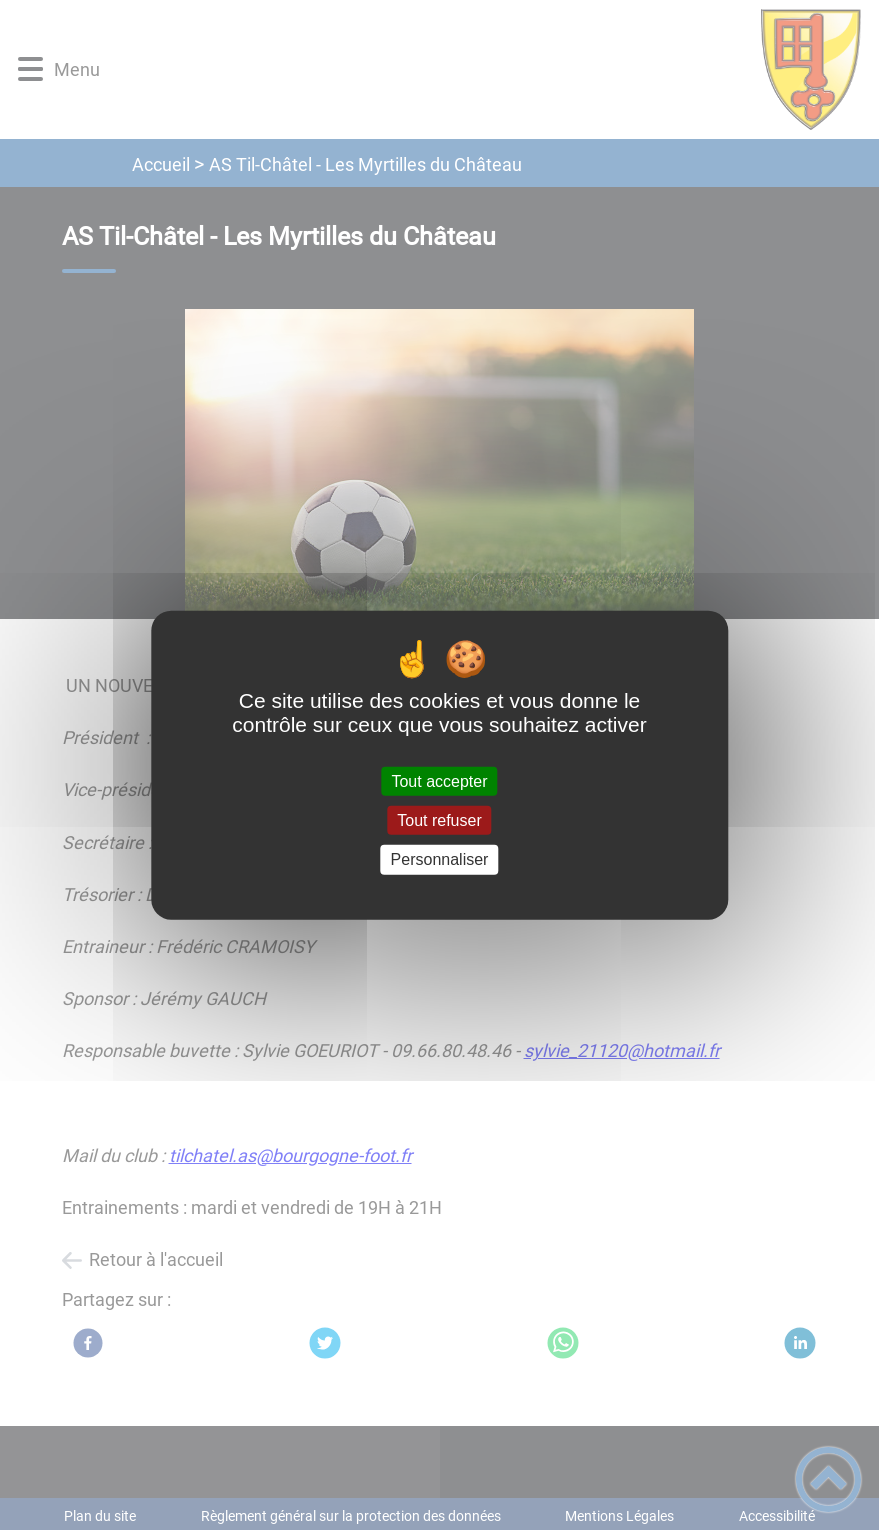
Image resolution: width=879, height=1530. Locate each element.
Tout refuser (439, 820)
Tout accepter (439, 781)
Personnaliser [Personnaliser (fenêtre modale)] (440, 859)
